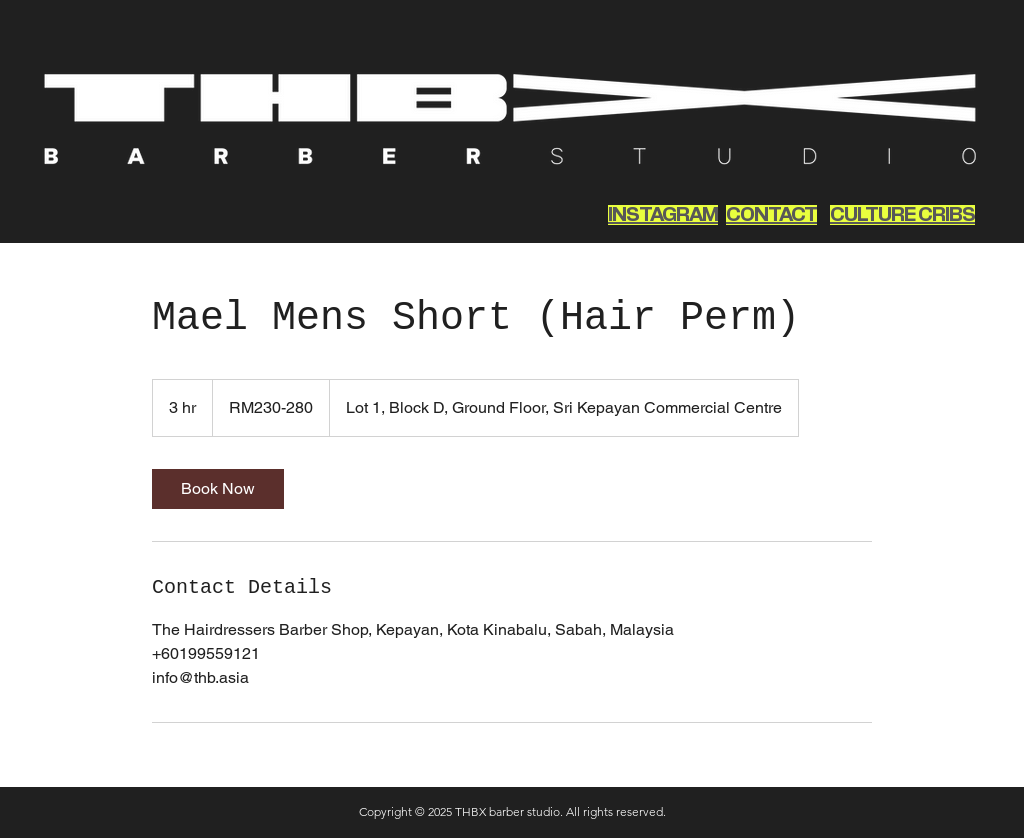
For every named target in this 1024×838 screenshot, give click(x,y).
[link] (218, 489)
